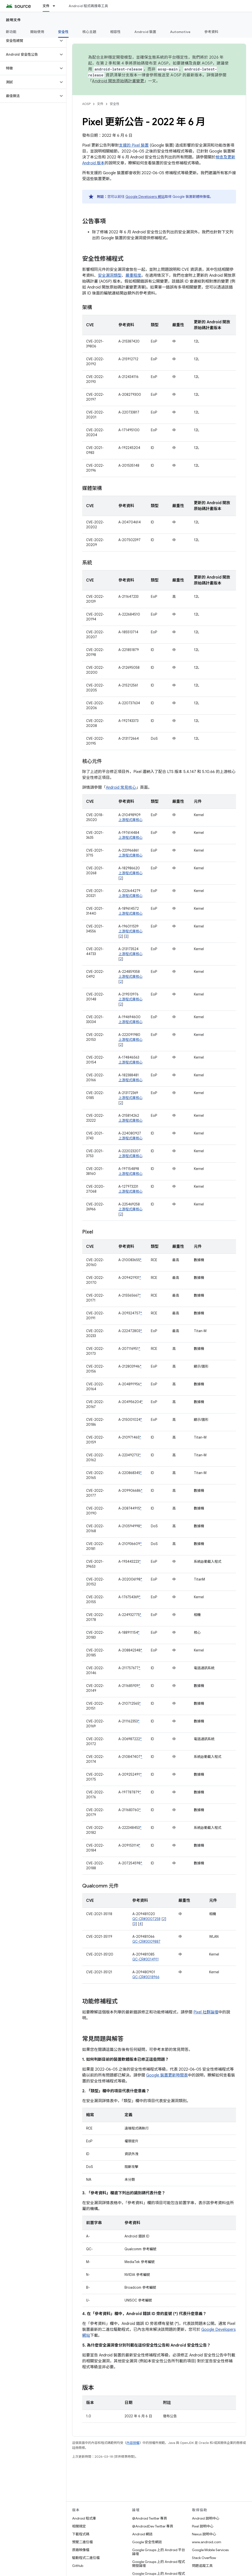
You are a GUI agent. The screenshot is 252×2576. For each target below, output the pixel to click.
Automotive (180, 32)
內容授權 (132, 2443)
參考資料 (211, 32)
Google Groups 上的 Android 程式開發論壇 (158, 2563)
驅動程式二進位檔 (86, 2558)
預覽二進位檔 (82, 2542)
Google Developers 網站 (145, 196)
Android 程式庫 (84, 2518)
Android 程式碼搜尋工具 (88, 6)
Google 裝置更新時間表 (167, 2075)
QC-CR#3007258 (146, 1919)
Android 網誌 (142, 2534)
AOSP (86, 104)
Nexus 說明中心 (204, 2534)
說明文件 (13, 20)
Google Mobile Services (210, 2550)
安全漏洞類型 (110, 275)
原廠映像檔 (80, 2550)
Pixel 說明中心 (202, 2526)
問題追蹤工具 (202, 2565)
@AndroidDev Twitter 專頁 (152, 2526)
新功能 (11, 32)
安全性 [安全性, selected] (63, 32)
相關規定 (79, 2526)
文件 (100, 104)
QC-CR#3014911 (145, 1959)
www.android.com (206, 2542)
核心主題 (89, 32)
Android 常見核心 (121, 787)
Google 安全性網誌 (147, 2542)
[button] (29, 41)
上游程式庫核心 (130, 820)
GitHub (77, 2565)
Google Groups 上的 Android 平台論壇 (158, 2552)
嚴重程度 (133, 275)
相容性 (115, 32)
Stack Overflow (204, 2558)
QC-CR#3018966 (145, 1977)
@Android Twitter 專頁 (149, 2518)
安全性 (114, 104)
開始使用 (37, 32)
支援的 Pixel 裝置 (134, 145)
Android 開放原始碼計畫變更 (118, 81)
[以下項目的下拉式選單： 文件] (56, 6)
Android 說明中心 (205, 2518)
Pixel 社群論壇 (205, 2012)
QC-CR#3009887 (146, 1941)
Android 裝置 (145, 32)
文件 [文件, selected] (46, 6)
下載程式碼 (80, 2534)
